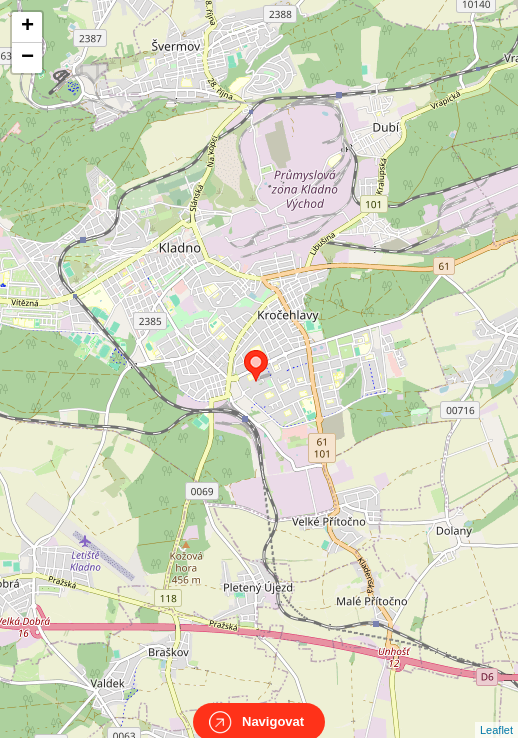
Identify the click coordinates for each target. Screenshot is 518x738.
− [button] (27, 58)
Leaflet (496, 712)
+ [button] (27, 27)
